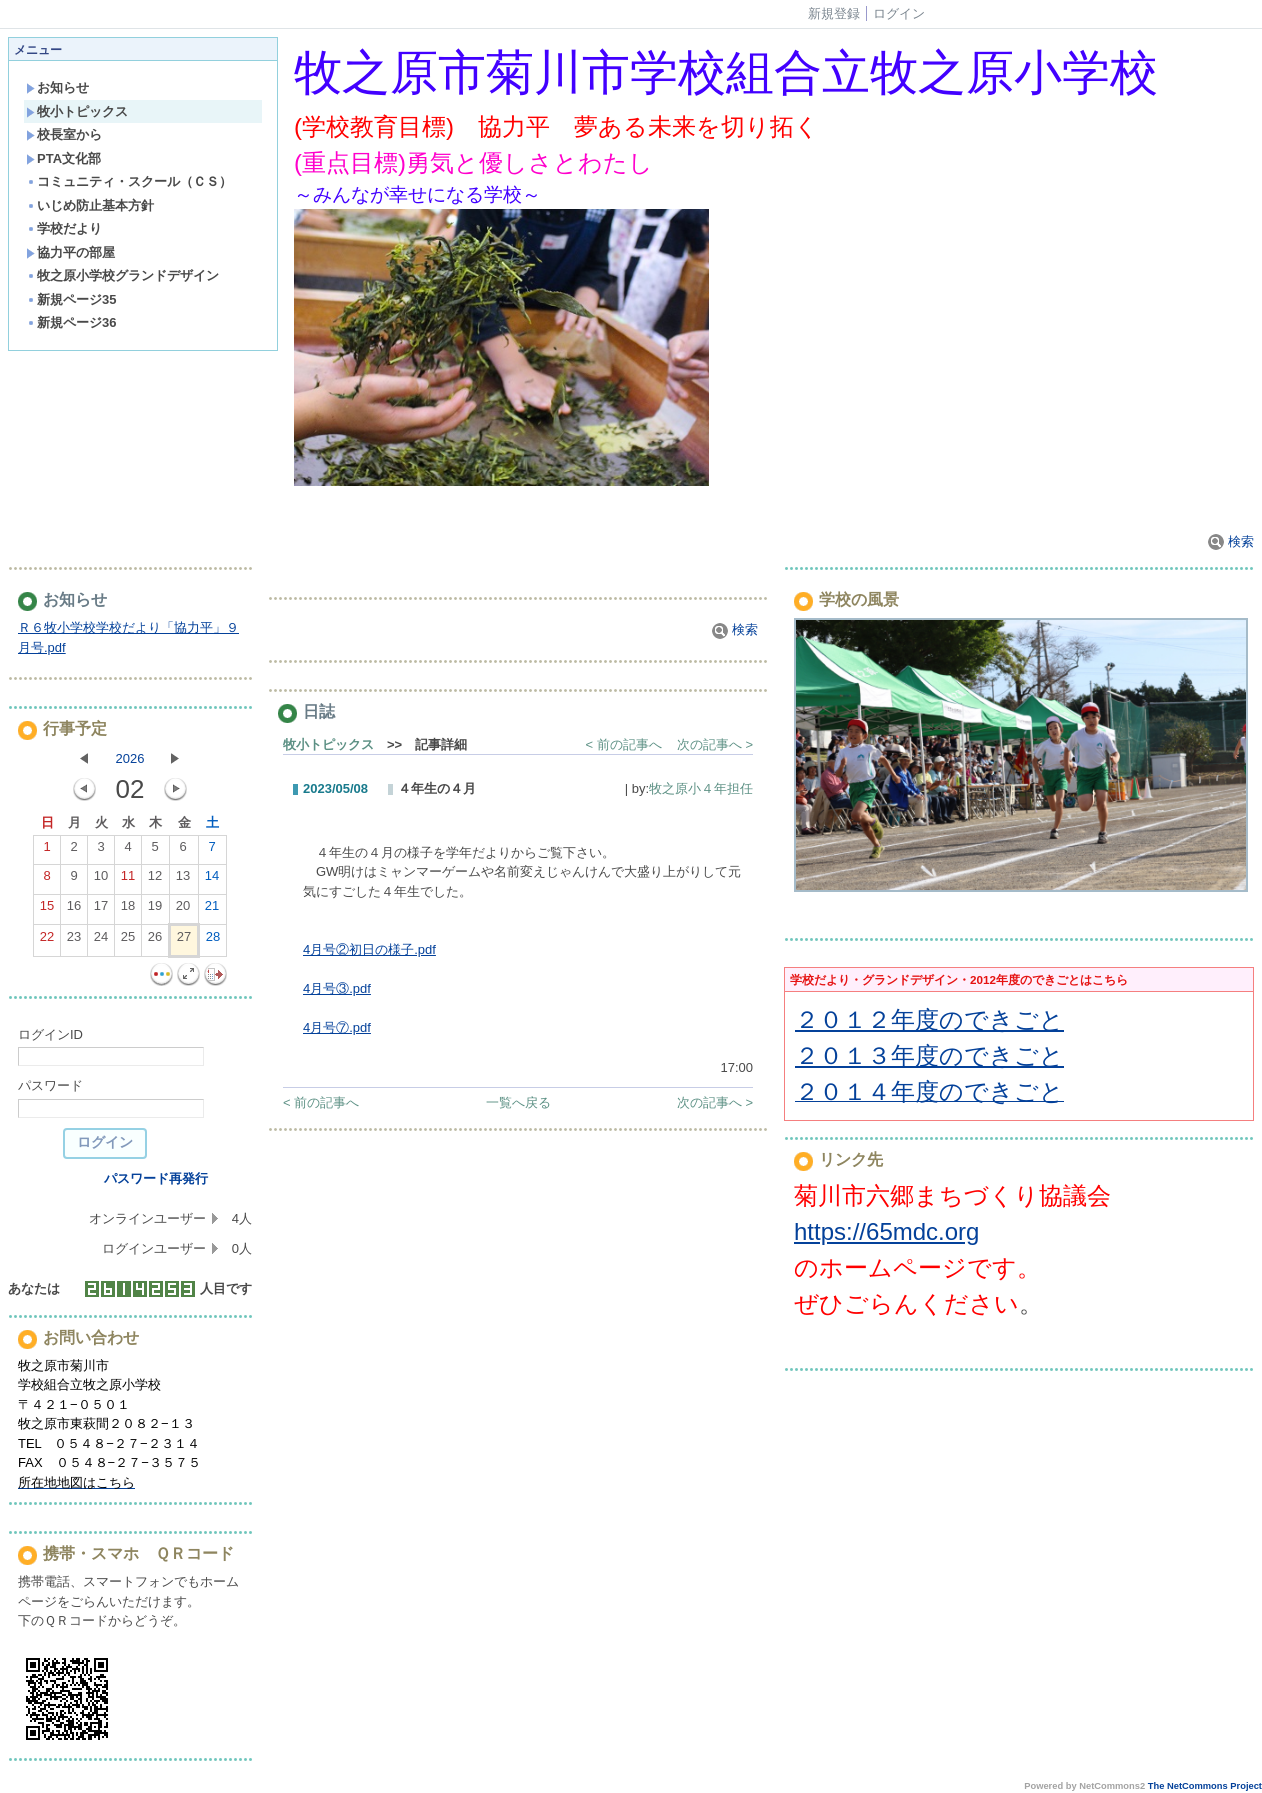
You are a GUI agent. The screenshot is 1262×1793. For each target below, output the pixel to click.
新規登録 (834, 13)
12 (155, 880)
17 (101, 910)
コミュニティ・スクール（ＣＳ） (129, 181)
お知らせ (57, 87)
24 (101, 941)
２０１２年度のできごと (929, 1019)
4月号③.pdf (337, 988)
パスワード (50, 1085)
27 (184, 941)
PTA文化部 (63, 158)
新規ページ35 (71, 299)
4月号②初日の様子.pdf (369, 949)
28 (213, 941)
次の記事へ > (715, 744)
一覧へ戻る (518, 1102)
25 (128, 941)
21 (212, 910)
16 (74, 910)
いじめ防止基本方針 (90, 205)
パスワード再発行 (156, 1178)
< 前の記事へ (624, 744)
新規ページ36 (71, 322)
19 (155, 910)
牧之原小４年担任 (701, 788)
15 (47, 910)
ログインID (50, 1034)
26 (155, 941)
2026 (130, 758)
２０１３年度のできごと (929, 1055)
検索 (1231, 541)
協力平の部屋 (70, 252)
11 (128, 880)
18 (128, 910)
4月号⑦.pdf (337, 1027)
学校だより (64, 228)
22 (47, 941)
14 (212, 880)
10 (101, 880)
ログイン (899, 13)
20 (183, 910)
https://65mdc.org (886, 1231)
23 (74, 941)
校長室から (64, 134)
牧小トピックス (77, 111)
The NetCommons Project (1205, 1786)
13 (183, 880)
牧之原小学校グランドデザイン (122, 275)
